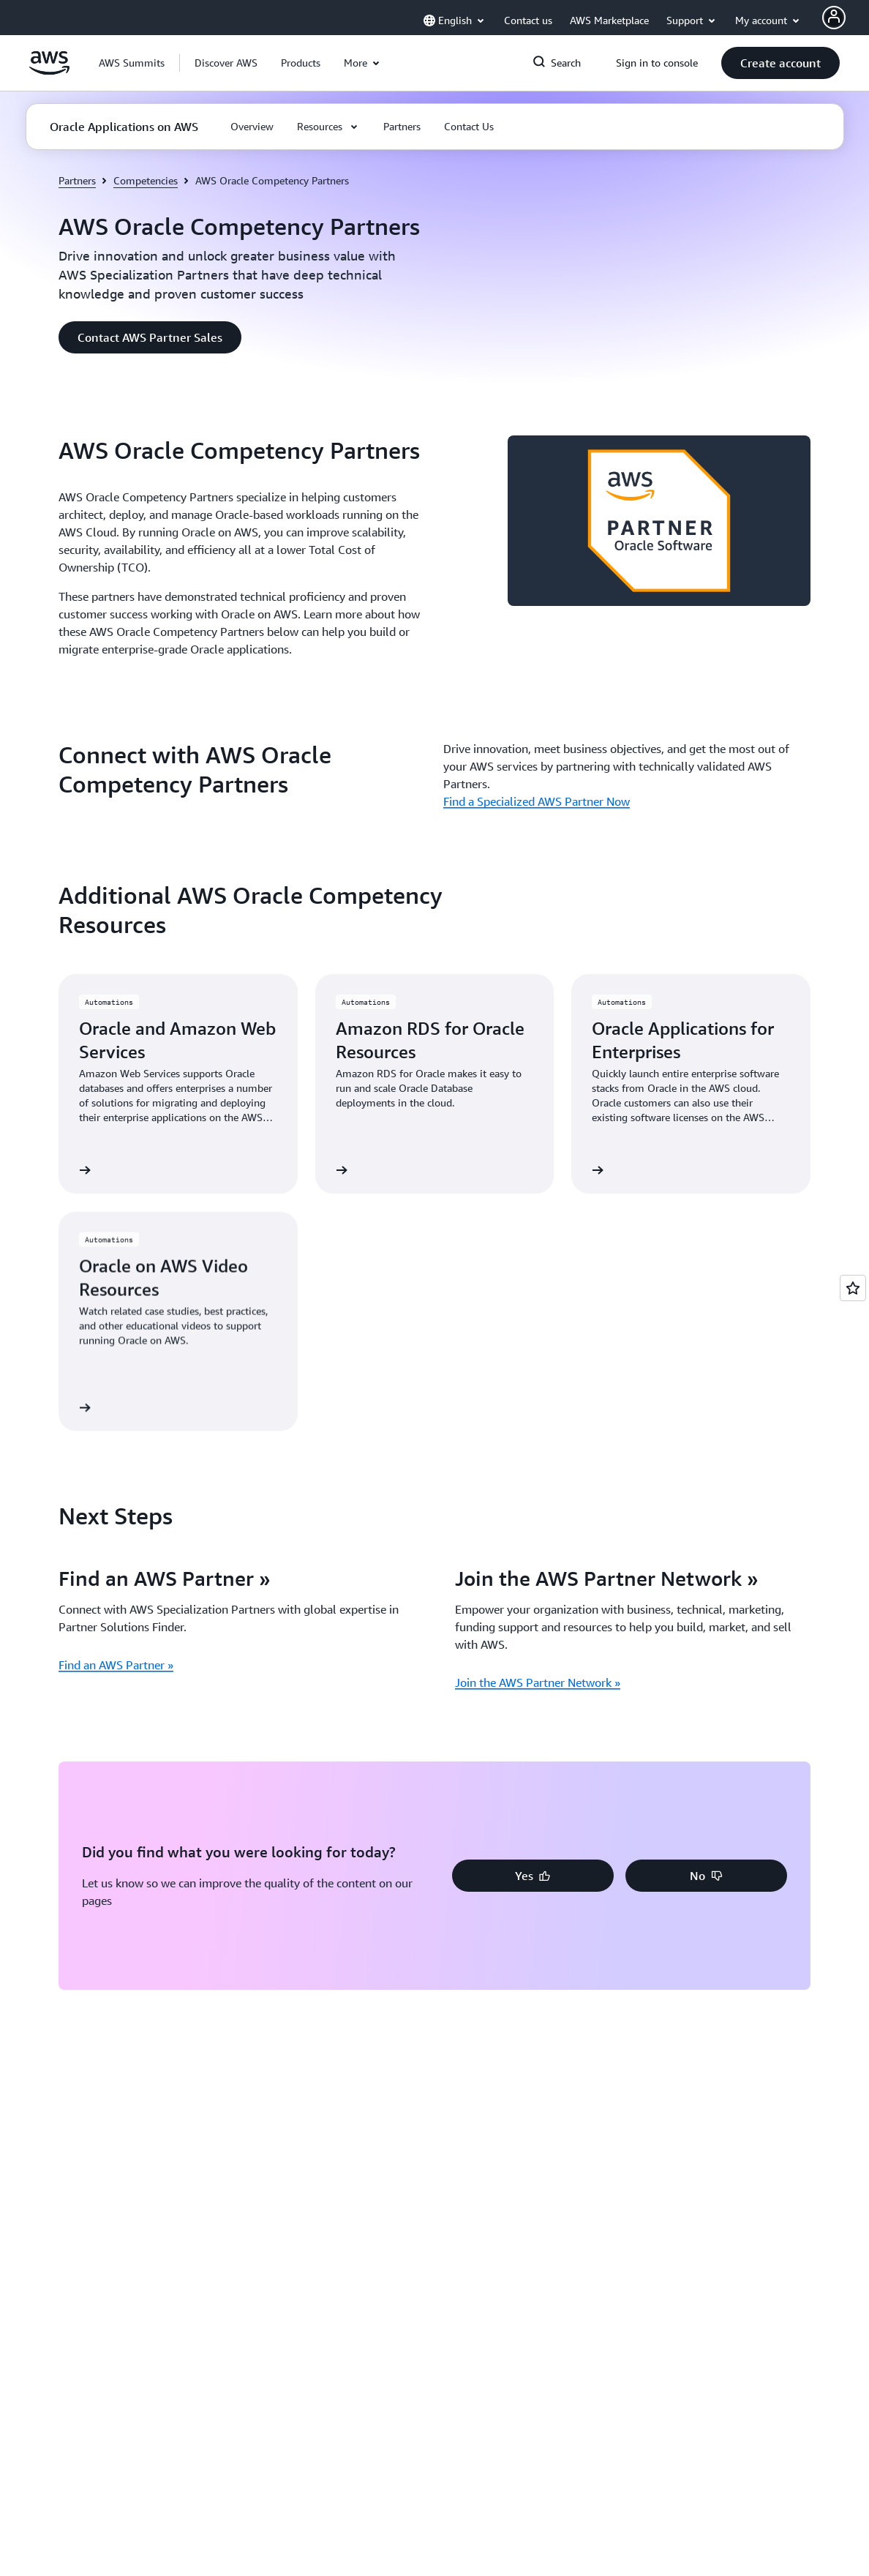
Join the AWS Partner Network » (537, 1682)
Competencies (145, 180)
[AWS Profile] (834, 17)
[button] (226, 63)
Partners (77, 180)
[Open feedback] (853, 1288)
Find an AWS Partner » (116, 1665)
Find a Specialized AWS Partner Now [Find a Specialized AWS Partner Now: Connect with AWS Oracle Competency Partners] (536, 801)
